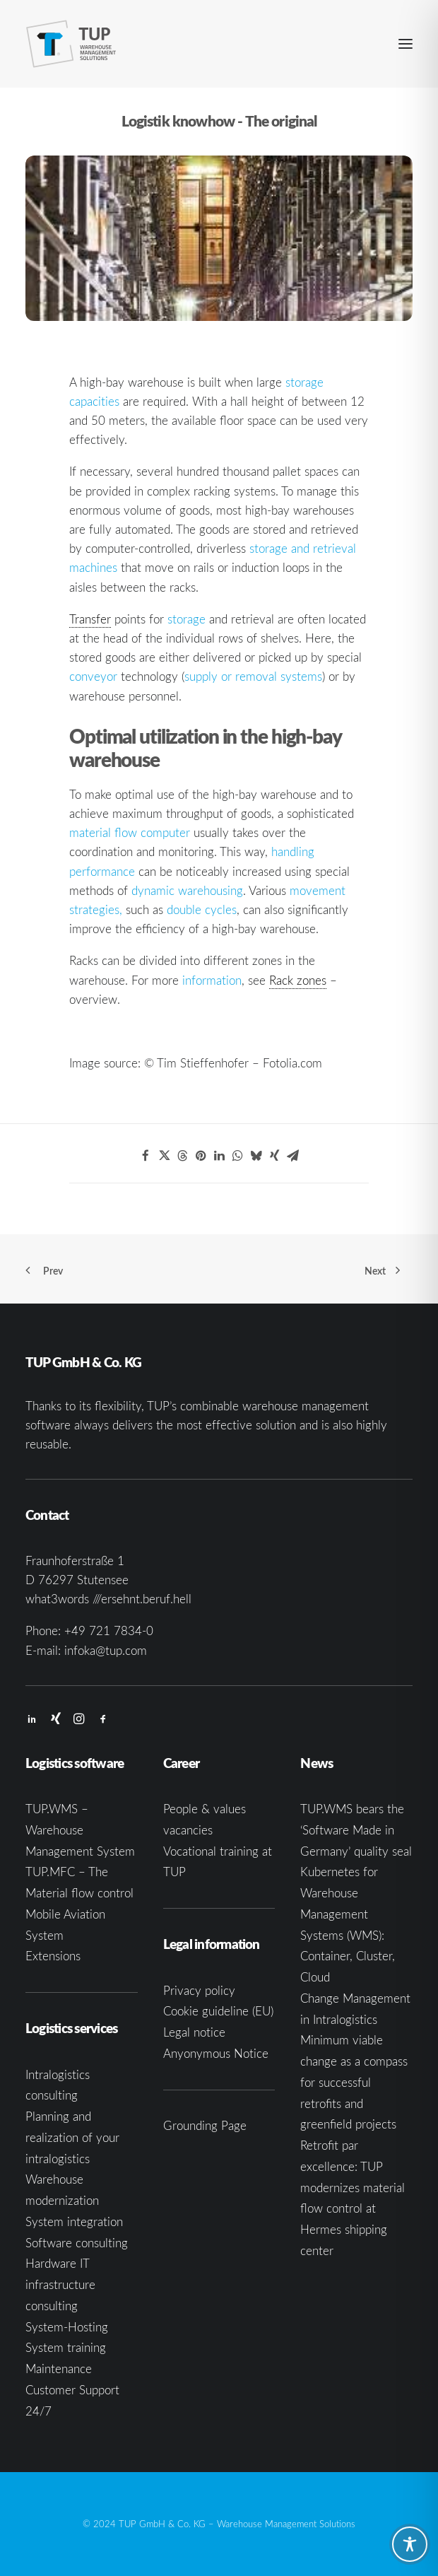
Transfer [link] (90, 619)
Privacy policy (199, 1990)
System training (65, 2347)
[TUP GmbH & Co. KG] (71, 44)
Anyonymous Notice (215, 2053)
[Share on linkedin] (219, 1155)
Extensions (53, 1956)
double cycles (202, 909)
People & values (204, 1809)
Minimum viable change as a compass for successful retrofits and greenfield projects (354, 2082)
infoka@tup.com (105, 1650)
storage (186, 619)
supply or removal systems (253, 676)
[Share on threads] (182, 1155)
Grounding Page (205, 2125)
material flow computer (129, 832)
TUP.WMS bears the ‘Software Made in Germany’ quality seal (356, 1830)
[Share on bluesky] (255, 1155)
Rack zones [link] (297, 980)
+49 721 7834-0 (108, 1630)
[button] (405, 44)
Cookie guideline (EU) (218, 2011)
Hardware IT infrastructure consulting (60, 2284)
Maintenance (58, 2368)
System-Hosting (66, 2327)
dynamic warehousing (187, 890)
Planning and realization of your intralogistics (72, 2137)
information (212, 980)
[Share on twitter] (163, 1155)
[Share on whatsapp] (237, 1155)
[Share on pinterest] (200, 1155)
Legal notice (194, 2032)
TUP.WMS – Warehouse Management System (80, 1830)
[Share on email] (292, 1155)
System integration (74, 2221)
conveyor (93, 676)
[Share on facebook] (145, 1155)
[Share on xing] (274, 1155)
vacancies (188, 1830)
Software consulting (76, 2243)
